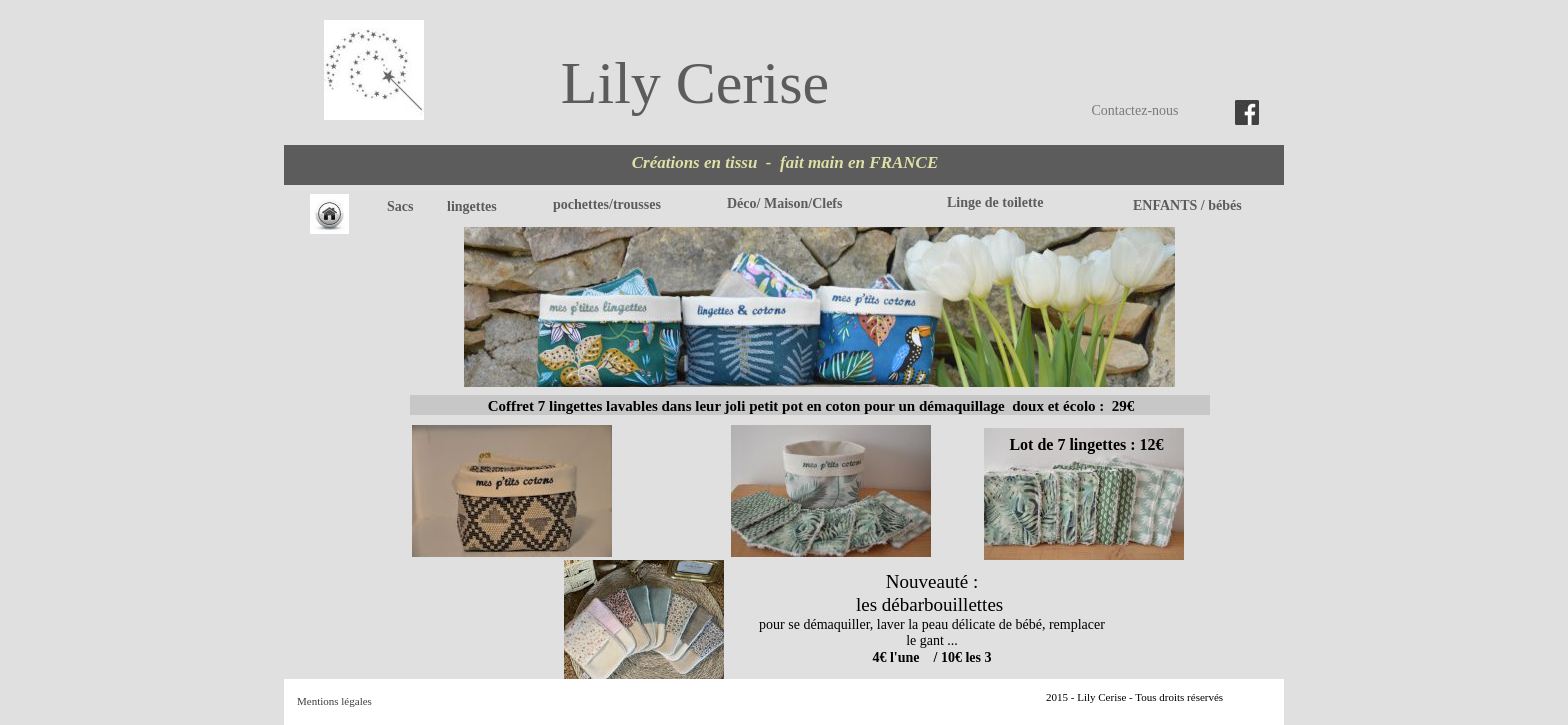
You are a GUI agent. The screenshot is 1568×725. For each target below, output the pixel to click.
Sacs (400, 206)
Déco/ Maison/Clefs (784, 203)
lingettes (473, 206)
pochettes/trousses (607, 204)
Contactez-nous (1134, 110)
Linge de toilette (995, 202)
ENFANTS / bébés (1187, 205)
